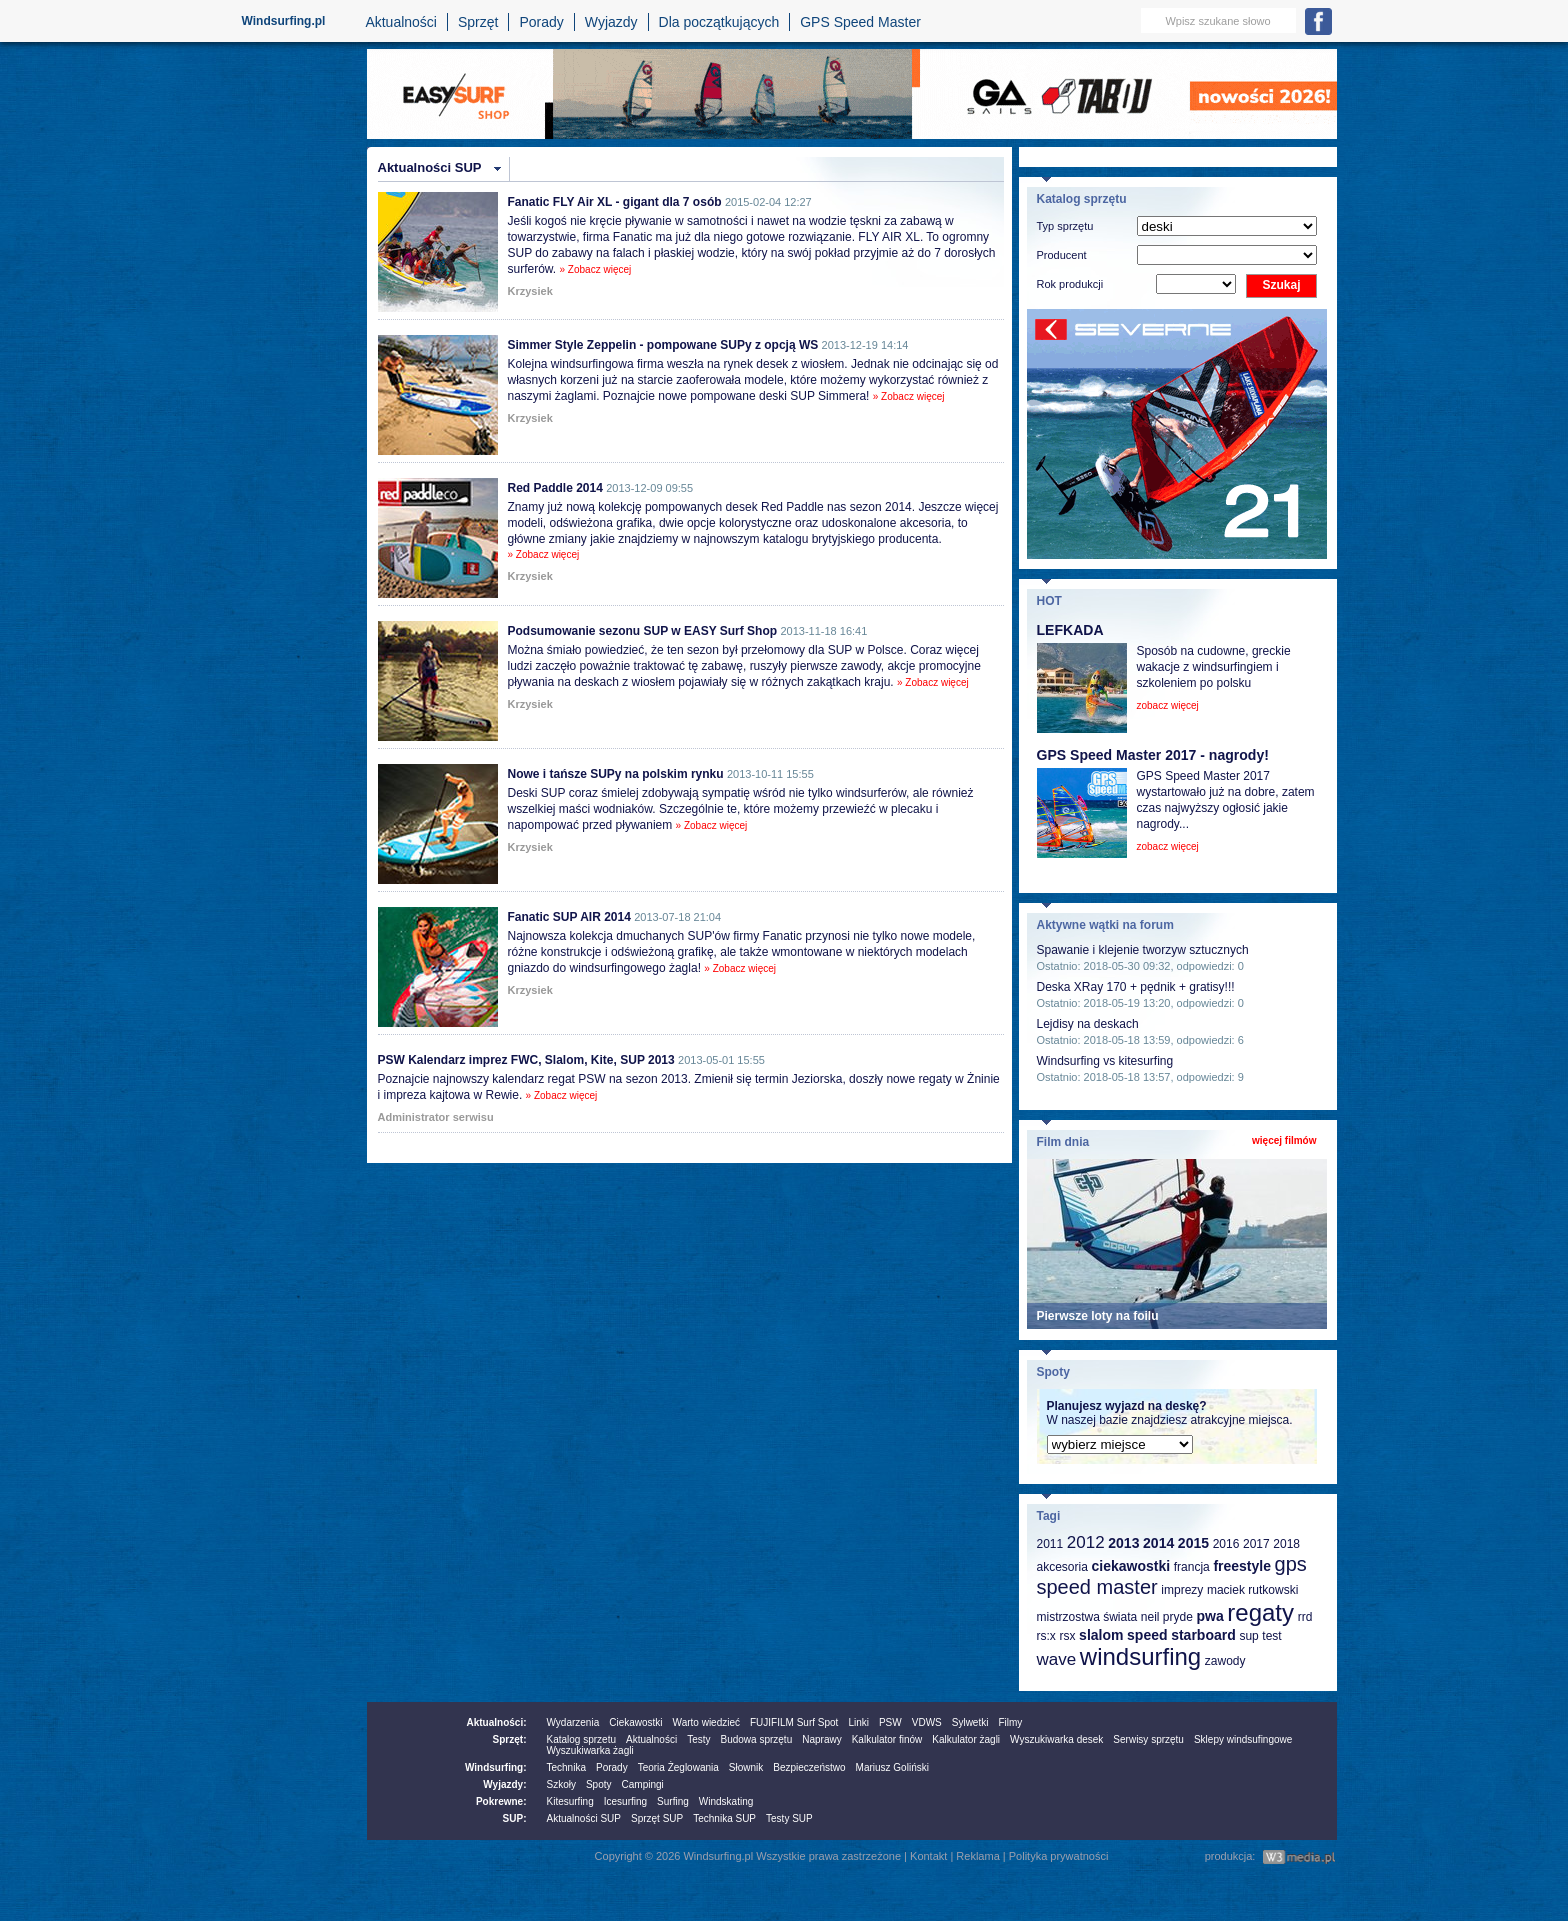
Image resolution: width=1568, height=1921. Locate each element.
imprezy (1182, 1590)
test (1271, 1636)
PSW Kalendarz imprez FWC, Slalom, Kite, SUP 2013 (526, 1060)
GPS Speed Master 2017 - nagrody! (1153, 755)
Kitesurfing (570, 1801)
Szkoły (561, 1784)
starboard (1203, 1635)
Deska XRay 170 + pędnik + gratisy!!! (1136, 987)
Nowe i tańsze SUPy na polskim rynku (616, 774)
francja (1192, 1567)
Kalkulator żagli (966, 1739)
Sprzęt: (510, 1739)
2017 (1256, 1544)
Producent (1062, 255)
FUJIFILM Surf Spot (794, 1722)
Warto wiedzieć (706, 1722)
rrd (1305, 1617)
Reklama (977, 1856)
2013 (1123, 1543)
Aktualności (401, 22)
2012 (1086, 1542)
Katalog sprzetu (582, 1739)
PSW (890, 1722)
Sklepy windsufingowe (1243, 1739)
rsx (1067, 1636)
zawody (1225, 1661)
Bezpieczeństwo (809, 1767)
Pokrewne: (501, 1801)
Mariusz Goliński (892, 1767)
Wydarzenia (573, 1722)
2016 (1226, 1544)
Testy (698, 1739)
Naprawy (821, 1739)
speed (1147, 1635)
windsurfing (1140, 1656)
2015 (1193, 1543)
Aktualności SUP (430, 167)
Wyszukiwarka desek (1056, 1739)
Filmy (1010, 1722)
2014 (1158, 1543)
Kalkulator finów (887, 1739)
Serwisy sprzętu (1148, 1739)
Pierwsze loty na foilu (1098, 1316)
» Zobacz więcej (596, 269)
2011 (1050, 1544)
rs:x (1046, 1636)
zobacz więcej (1168, 705)
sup (1248, 1636)
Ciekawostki (635, 1722)
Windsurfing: (496, 1767)
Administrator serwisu (436, 1117)
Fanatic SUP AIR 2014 (569, 917)
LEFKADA (1070, 630)
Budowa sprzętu (756, 1739)
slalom (1101, 1635)
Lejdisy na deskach (1088, 1024)
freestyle (1242, 1566)
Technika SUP (724, 1818)
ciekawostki (1130, 1566)
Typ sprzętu (1065, 226)
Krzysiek (530, 291)
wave (1057, 1659)
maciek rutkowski (1252, 1590)
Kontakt (928, 1856)
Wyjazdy (611, 22)
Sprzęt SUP (657, 1818)
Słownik (746, 1767)
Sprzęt (478, 22)
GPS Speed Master (860, 22)
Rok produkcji (1070, 284)
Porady (541, 22)
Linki (858, 1722)
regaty (1260, 1612)
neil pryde (1167, 1617)
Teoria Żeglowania (678, 1767)
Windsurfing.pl (284, 21)
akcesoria (1062, 1567)
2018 (1286, 1544)
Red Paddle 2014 (555, 488)
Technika (566, 1767)
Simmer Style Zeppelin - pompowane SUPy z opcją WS (663, 345)
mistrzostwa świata (1087, 1617)
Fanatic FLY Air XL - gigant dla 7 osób (615, 202)
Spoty (599, 1784)
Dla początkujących (719, 22)
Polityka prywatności (1059, 1856)
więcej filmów (1284, 1140)
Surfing (673, 1801)
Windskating (726, 1801)
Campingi (643, 1784)
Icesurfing (625, 1801)
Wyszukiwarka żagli (590, 1750)
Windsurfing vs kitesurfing (1105, 1061)
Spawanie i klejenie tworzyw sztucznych (1143, 950)
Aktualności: (496, 1722)
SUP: (515, 1818)
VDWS (927, 1722)
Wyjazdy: (504, 1784)
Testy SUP (789, 1818)
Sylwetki (970, 1722)
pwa (1209, 1616)
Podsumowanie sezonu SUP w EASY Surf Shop (643, 631)
